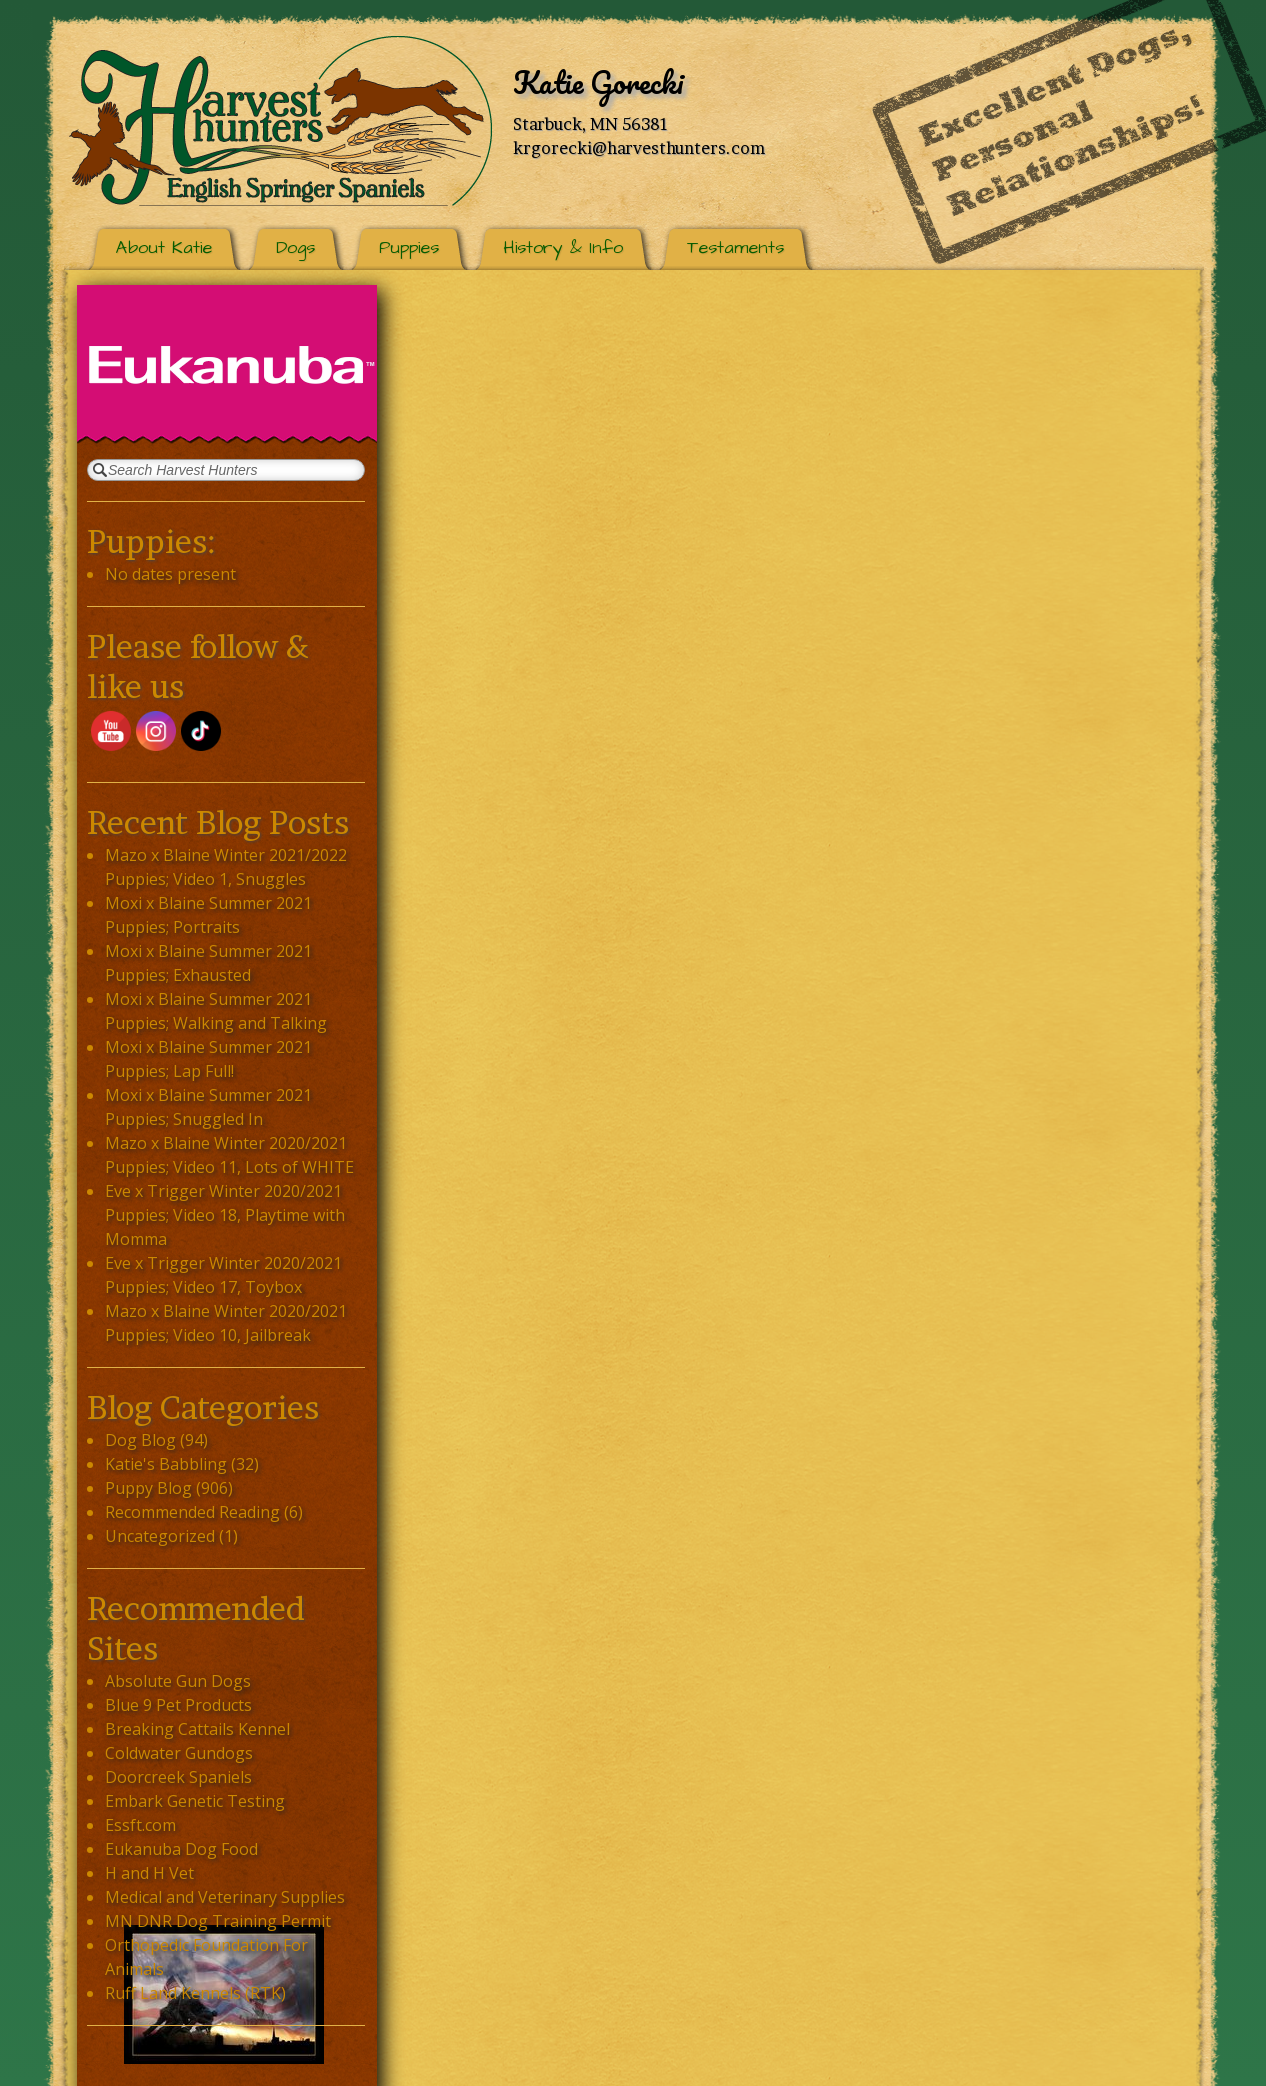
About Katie (164, 247)
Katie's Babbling (166, 1464)
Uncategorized (160, 1536)
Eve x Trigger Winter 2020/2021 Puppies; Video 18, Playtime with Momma (225, 1215)
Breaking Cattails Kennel (197, 1729)
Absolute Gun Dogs (178, 1681)
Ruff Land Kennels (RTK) (195, 1993)
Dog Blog (140, 1440)
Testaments (735, 247)
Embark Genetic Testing (195, 1801)
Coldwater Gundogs (179, 1753)
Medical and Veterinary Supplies (225, 1897)
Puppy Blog (148, 1488)
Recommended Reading (192, 1512)
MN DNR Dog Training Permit (218, 1921)
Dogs (295, 247)
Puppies (409, 247)
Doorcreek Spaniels (178, 1777)
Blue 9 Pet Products (178, 1705)
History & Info (563, 247)
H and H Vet (149, 1873)
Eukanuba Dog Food (181, 1849)
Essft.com (140, 1825)
